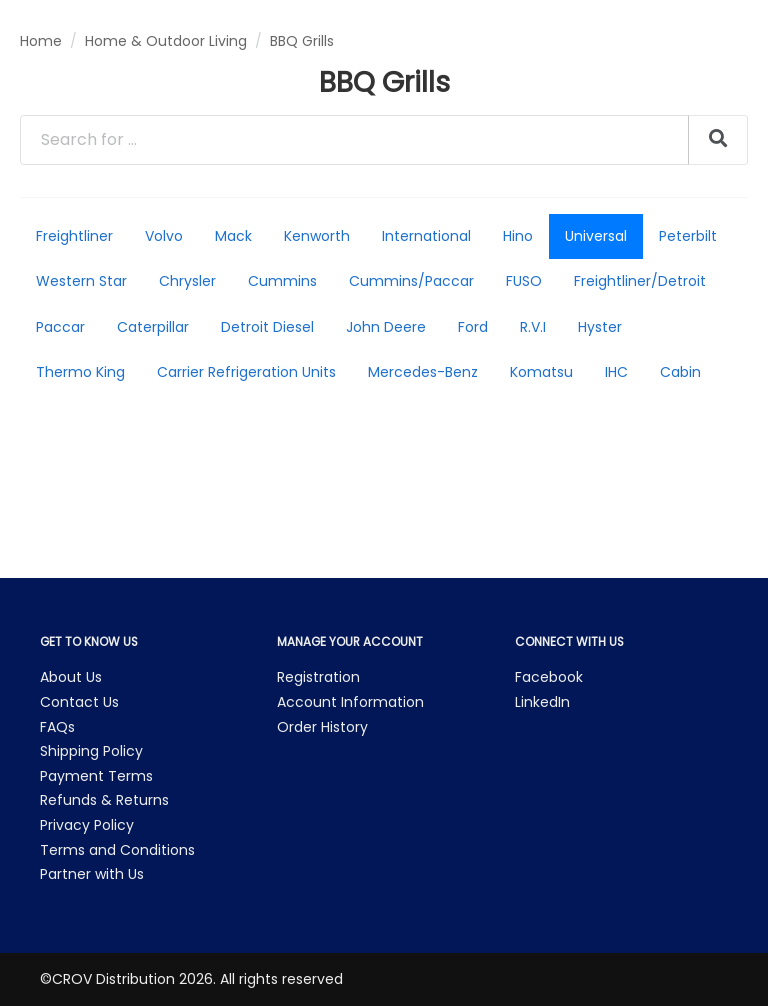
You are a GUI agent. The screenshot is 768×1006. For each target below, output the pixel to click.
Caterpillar (153, 327)
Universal (596, 236)
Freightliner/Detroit (640, 281)
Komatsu (541, 372)
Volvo (164, 236)
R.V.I (533, 327)
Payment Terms (96, 776)
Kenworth (317, 236)
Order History (322, 727)
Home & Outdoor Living (166, 41)
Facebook (549, 677)
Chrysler (187, 281)
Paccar (60, 327)
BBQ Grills (302, 41)
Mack (233, 236)
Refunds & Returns (104, 800)
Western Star (81, 281)
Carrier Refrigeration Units (246, 372)
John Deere (386, 327)
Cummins (282, 281)
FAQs (57, 727)
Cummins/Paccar (411, 281)
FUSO (524, 281)
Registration (318, 677)
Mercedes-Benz (423, 372)
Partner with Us (92, 874)
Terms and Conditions (117, 850)
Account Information (350, 702)
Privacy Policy (87, 825)
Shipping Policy (91, 751)
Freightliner (74, 236)
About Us (71, 677)
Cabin (680, 372)
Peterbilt (688, 236)
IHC (616, 372)
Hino (518, 236)
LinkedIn (542, 702)
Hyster (600, 327)
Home (41, 41)
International (426, 236)
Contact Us (79, 702)
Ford (473, 327)
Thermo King (80, 372)
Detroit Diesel (267, 327)
